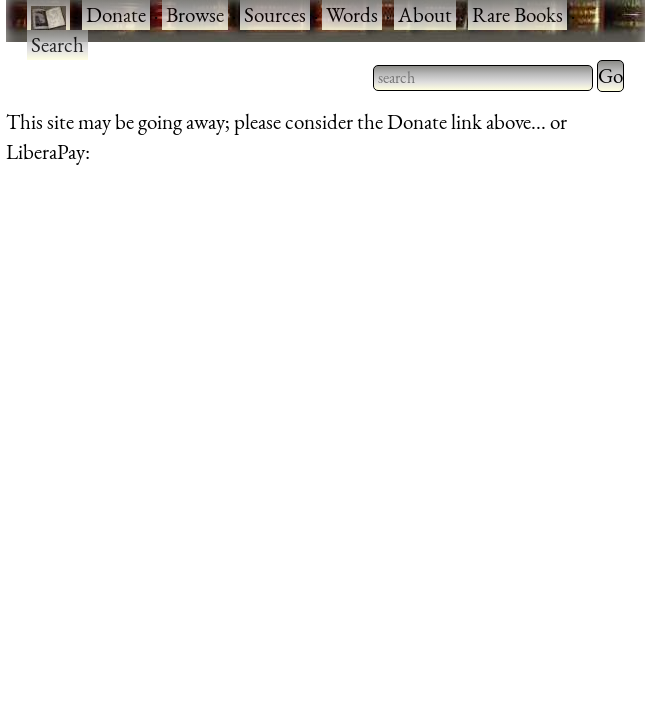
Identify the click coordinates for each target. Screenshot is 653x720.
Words (352, 14)
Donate (116, 14)
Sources (275, 14)
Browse (195, 14)
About (425, 14)
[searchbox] (483, 78)
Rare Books (517, 14)
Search (57, 44)
